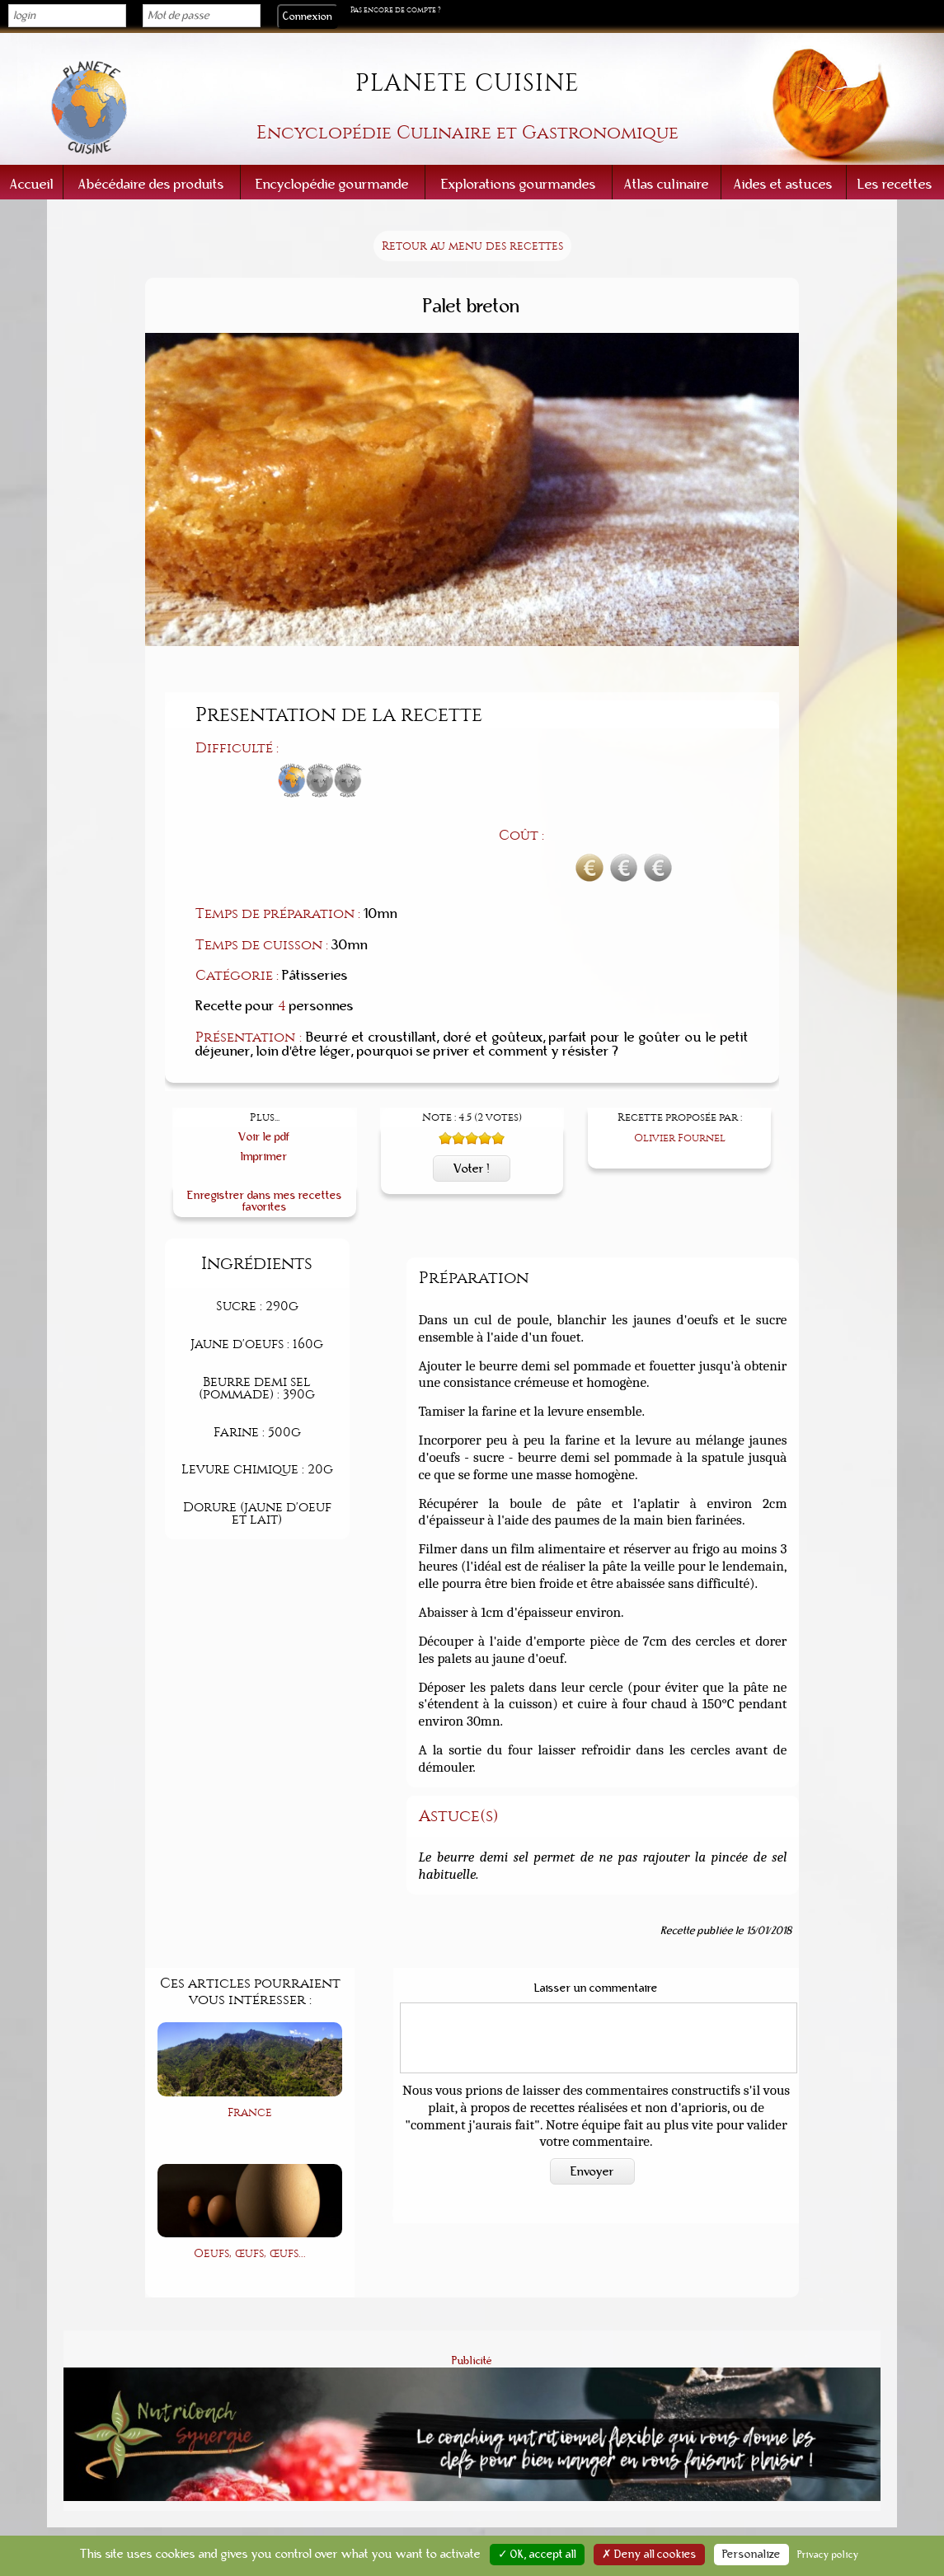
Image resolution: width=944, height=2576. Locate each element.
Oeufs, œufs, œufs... (250, 2167)
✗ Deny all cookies (649, 2554)
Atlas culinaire (666, 184)
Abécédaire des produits (151, 184)
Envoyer (592, 2084)
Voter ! (471, 1081)
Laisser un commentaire (596, 1901)
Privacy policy (828, 2554)
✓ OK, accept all (537, 2554)
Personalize (751, 2554)
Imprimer (264, 1069)
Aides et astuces (783, 184)
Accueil (32, 184)
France (250, 2025)
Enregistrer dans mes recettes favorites (264, 1113)
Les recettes (894, 184)
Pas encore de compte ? (395, 10)
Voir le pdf (264, 1049)
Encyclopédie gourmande (332, 184)
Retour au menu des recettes (472, 246)
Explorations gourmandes (518, 184)
